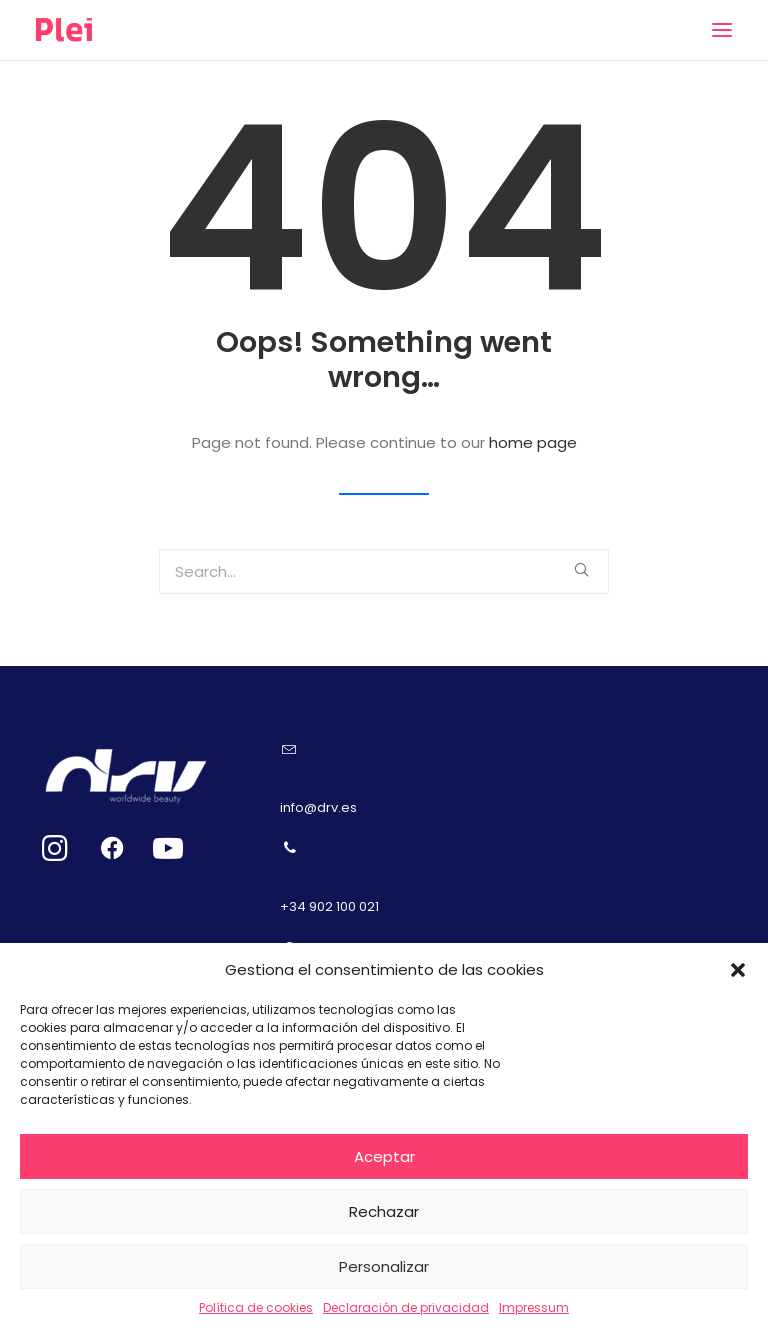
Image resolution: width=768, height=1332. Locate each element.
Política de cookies (256, 1307)
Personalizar (384, 1266)
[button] (738, 970)
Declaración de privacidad (406, 1307)
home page (533, 442)
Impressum (534, 1307)
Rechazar (384, 1211)
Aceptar (384, 1156)
